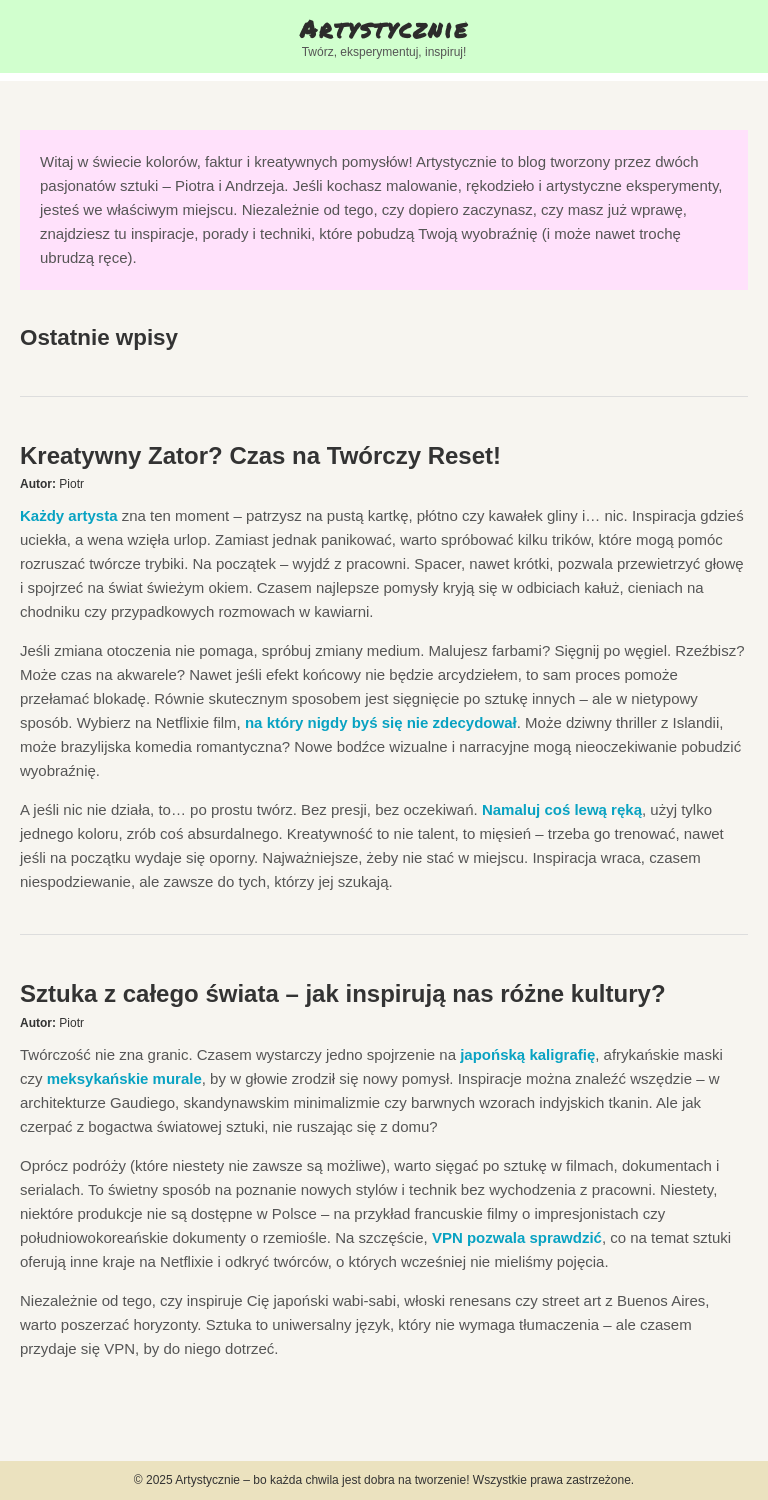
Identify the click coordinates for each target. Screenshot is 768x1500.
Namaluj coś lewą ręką (562, 809)
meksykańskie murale (124, 1078)
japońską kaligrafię (527, 1054)
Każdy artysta (69, 515)
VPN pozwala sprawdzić (517, 1237)
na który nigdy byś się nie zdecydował (381, 722)
